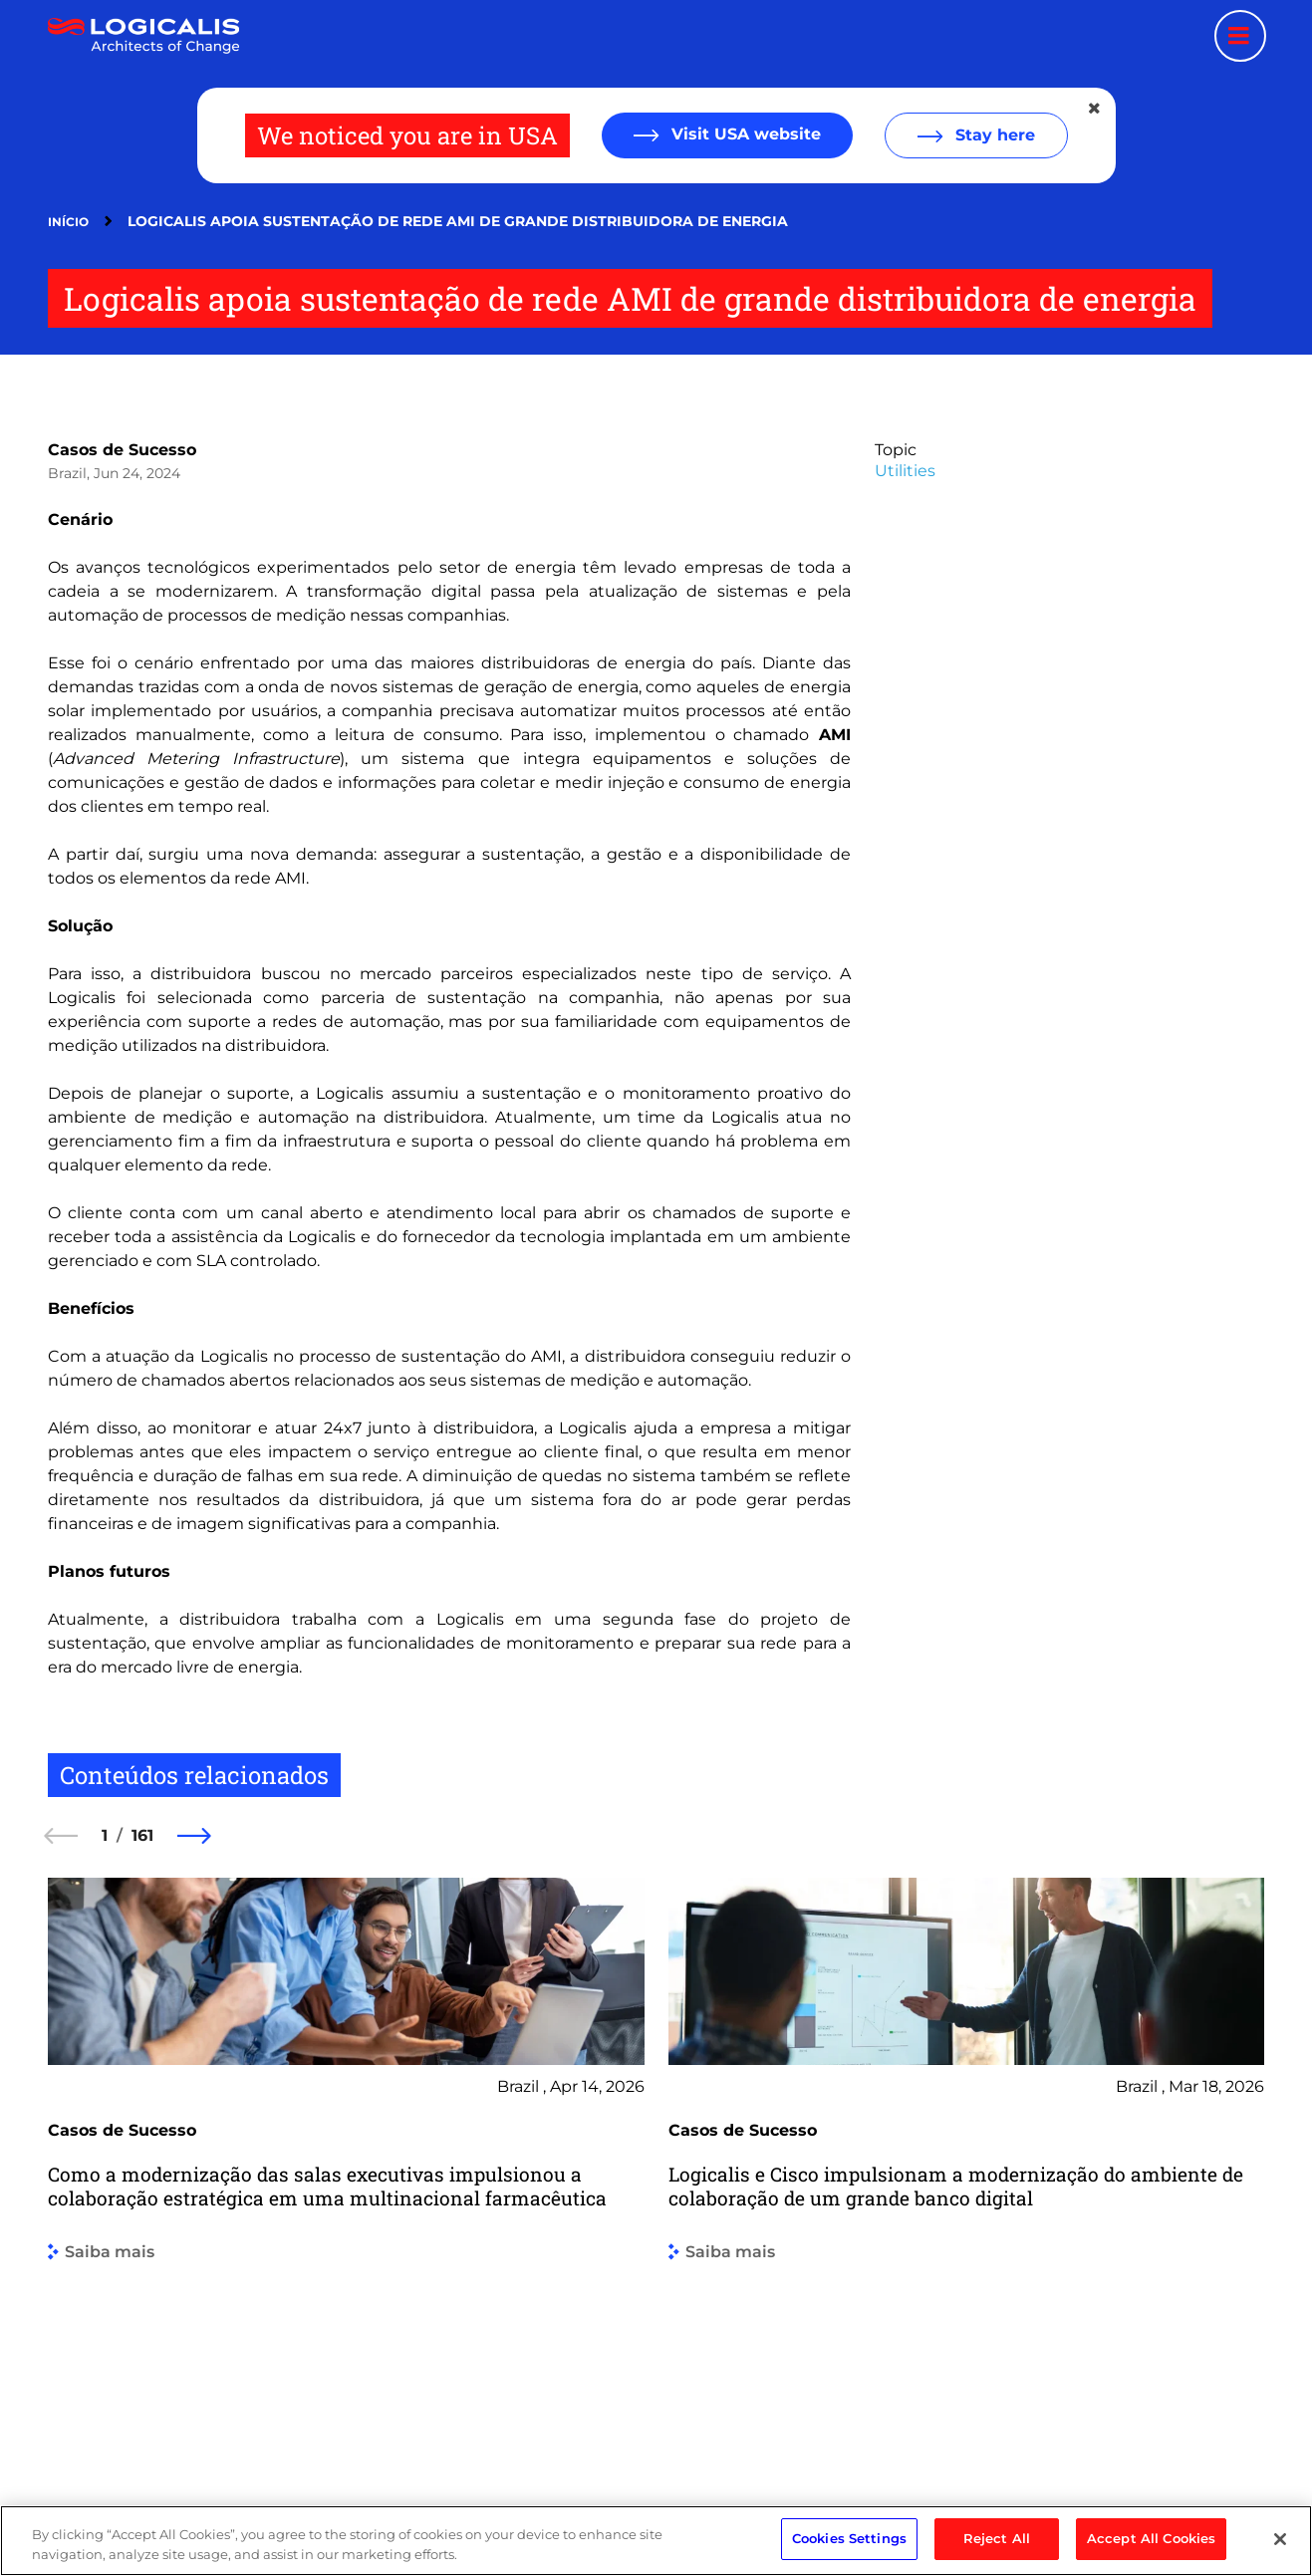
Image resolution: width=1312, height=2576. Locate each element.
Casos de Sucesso (122, 449)
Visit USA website (743, 134)
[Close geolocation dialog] (1096, 109)
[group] (346, 2165)
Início (68, 221)
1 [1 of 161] (105, 1835)
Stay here (992, 135)
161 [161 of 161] (142, 1835)
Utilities (905, 470)
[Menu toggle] (1240, 36)
